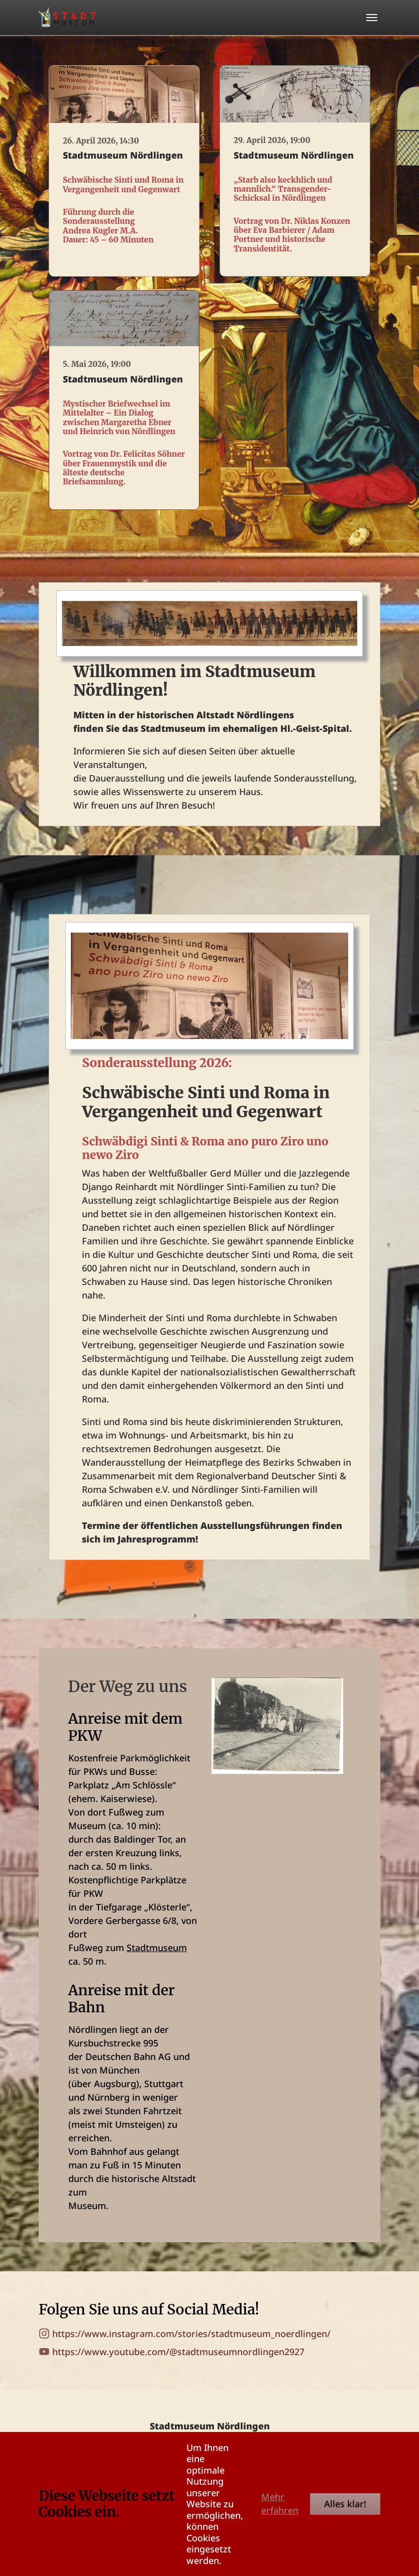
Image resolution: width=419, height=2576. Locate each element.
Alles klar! (345, 2504)
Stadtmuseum (157, 1948)
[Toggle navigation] (371, 17)
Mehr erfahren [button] (279, 2503)
